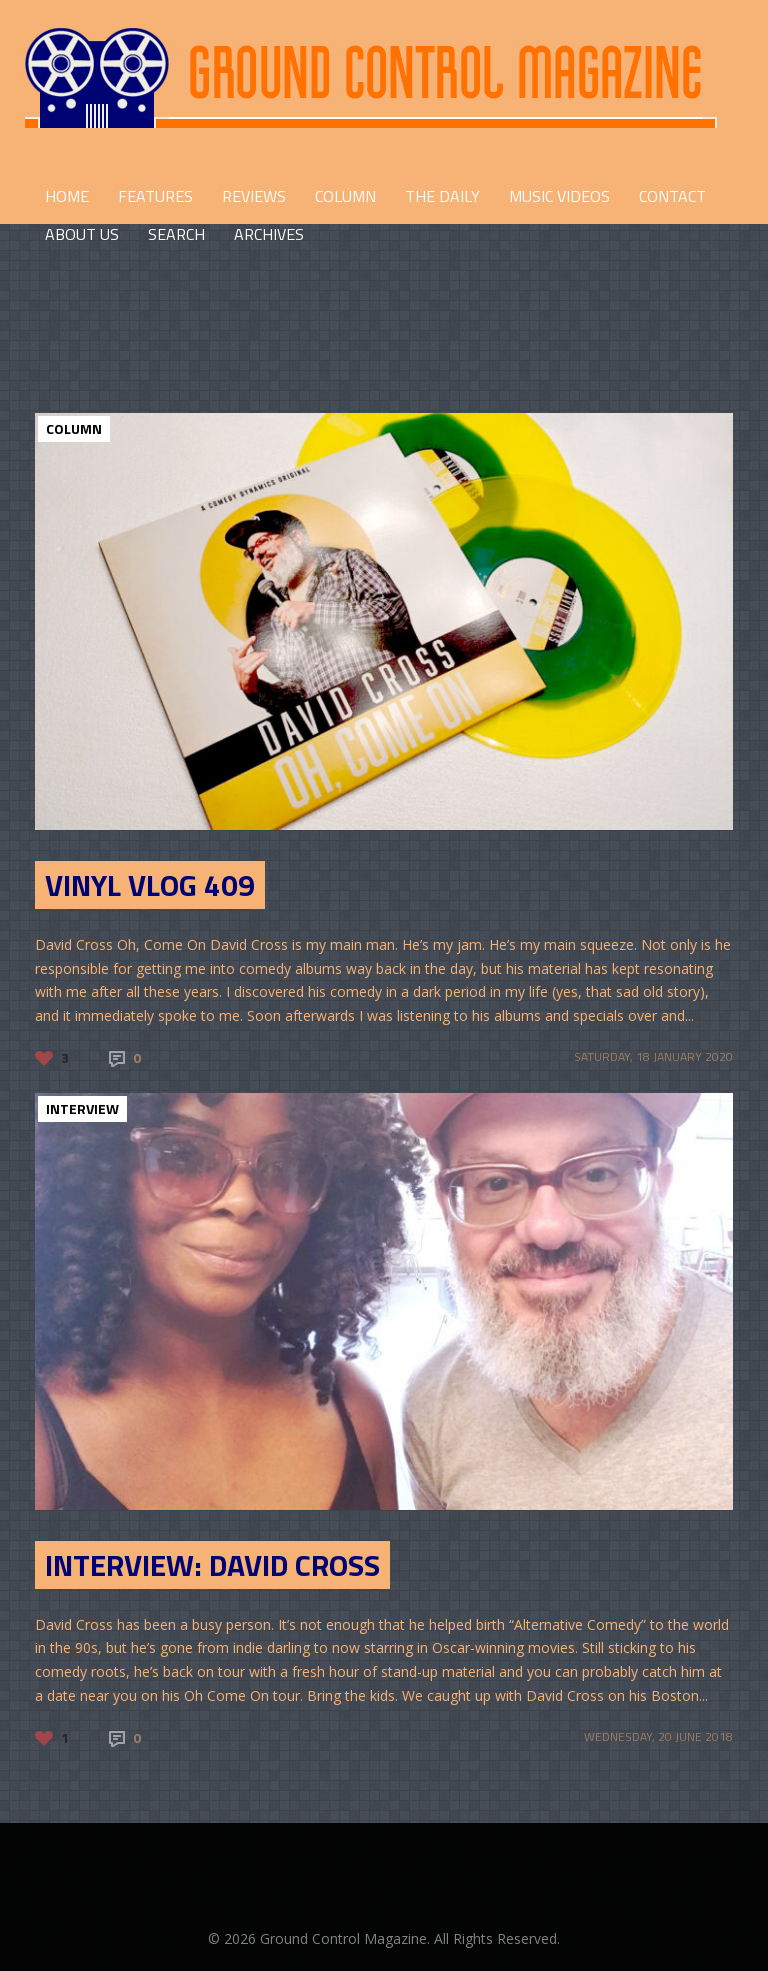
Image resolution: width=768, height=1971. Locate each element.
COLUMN (345, 196)
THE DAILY (442, 196)
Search (176, 234)
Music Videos (559, 196)
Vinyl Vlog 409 (150, 885)
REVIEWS (254, 196)
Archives (269, 234)
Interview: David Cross (212, 1565)
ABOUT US (82, 234)
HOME (67, 196)
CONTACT (672, 196)
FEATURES (155, 196)
